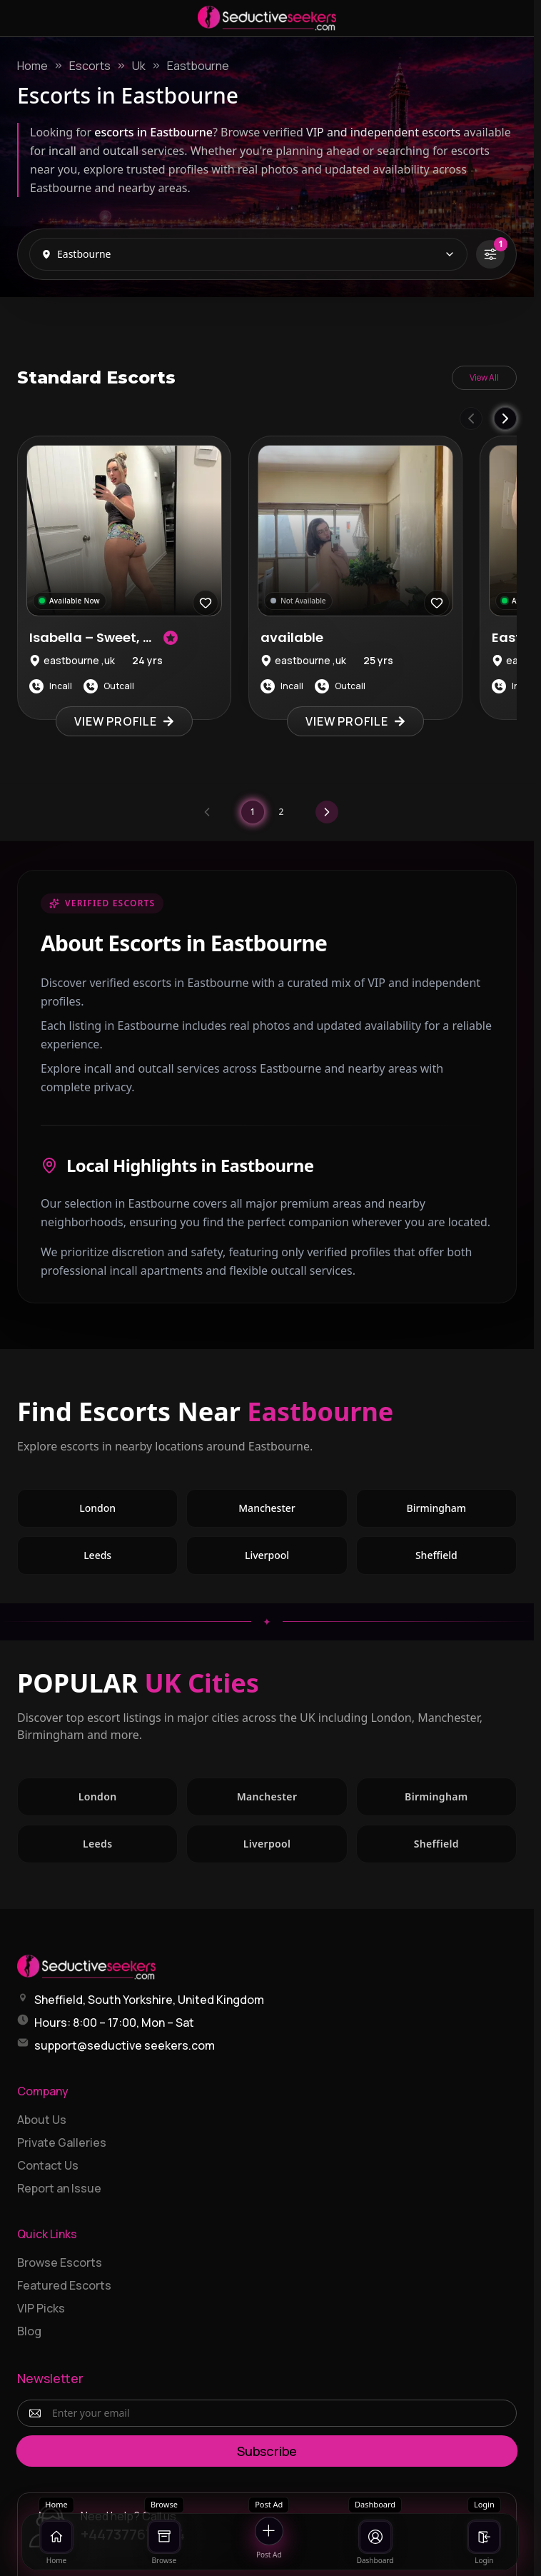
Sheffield (436, 1555)
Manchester (266, 1508)
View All (484, 377)
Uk (139, 66)
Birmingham (436, 1508)
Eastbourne (198, 66)
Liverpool (267, 1555)
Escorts (90, 66)
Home (32, 66)
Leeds (97, 1555)
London (97, 1508)
